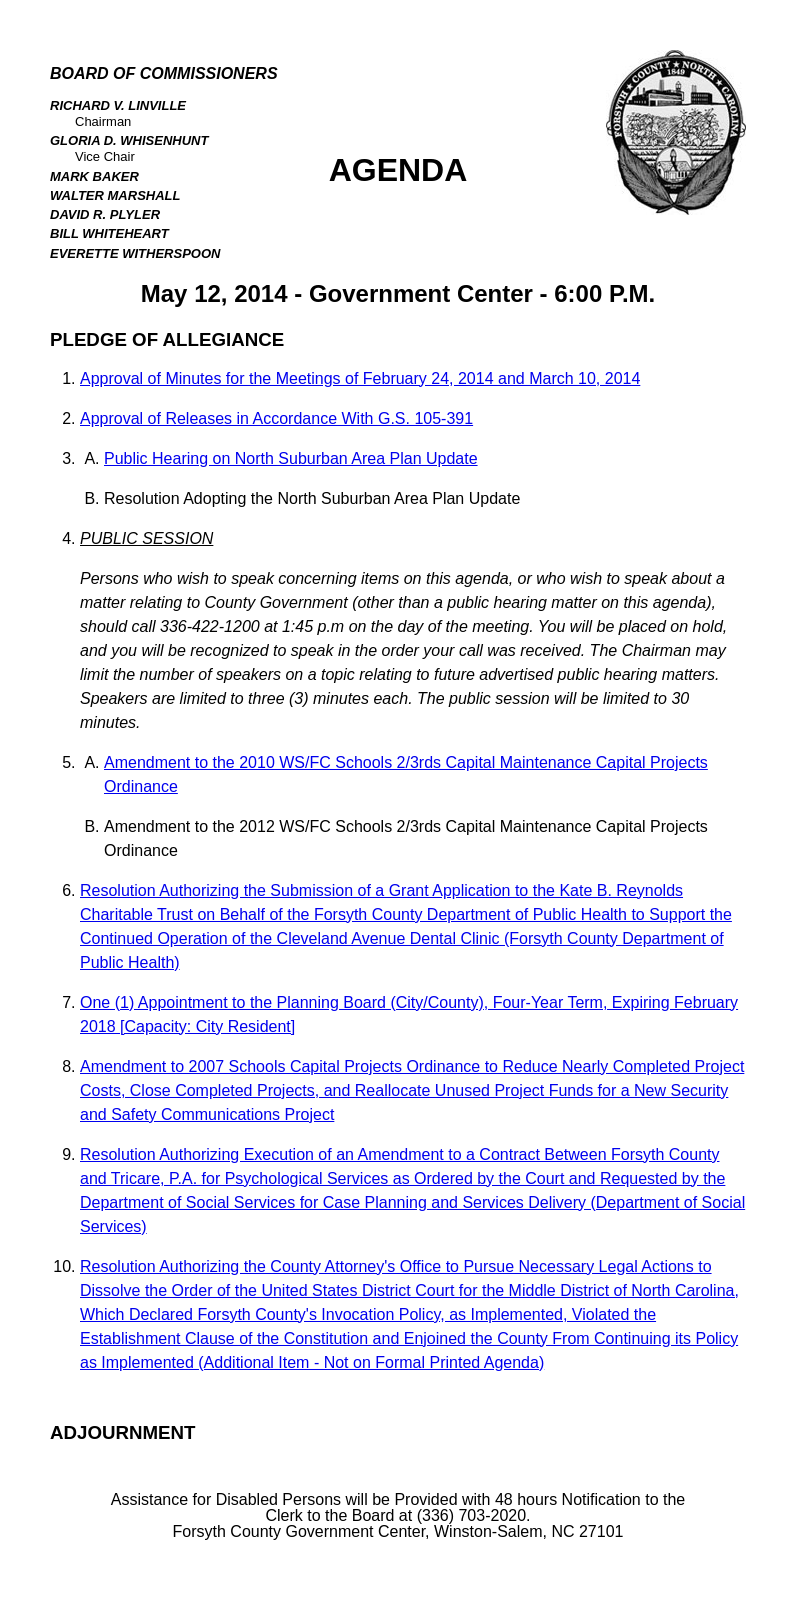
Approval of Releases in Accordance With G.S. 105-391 (276, 418)
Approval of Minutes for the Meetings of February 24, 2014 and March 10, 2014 (360, 378)
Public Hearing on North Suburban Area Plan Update (291, 458)
